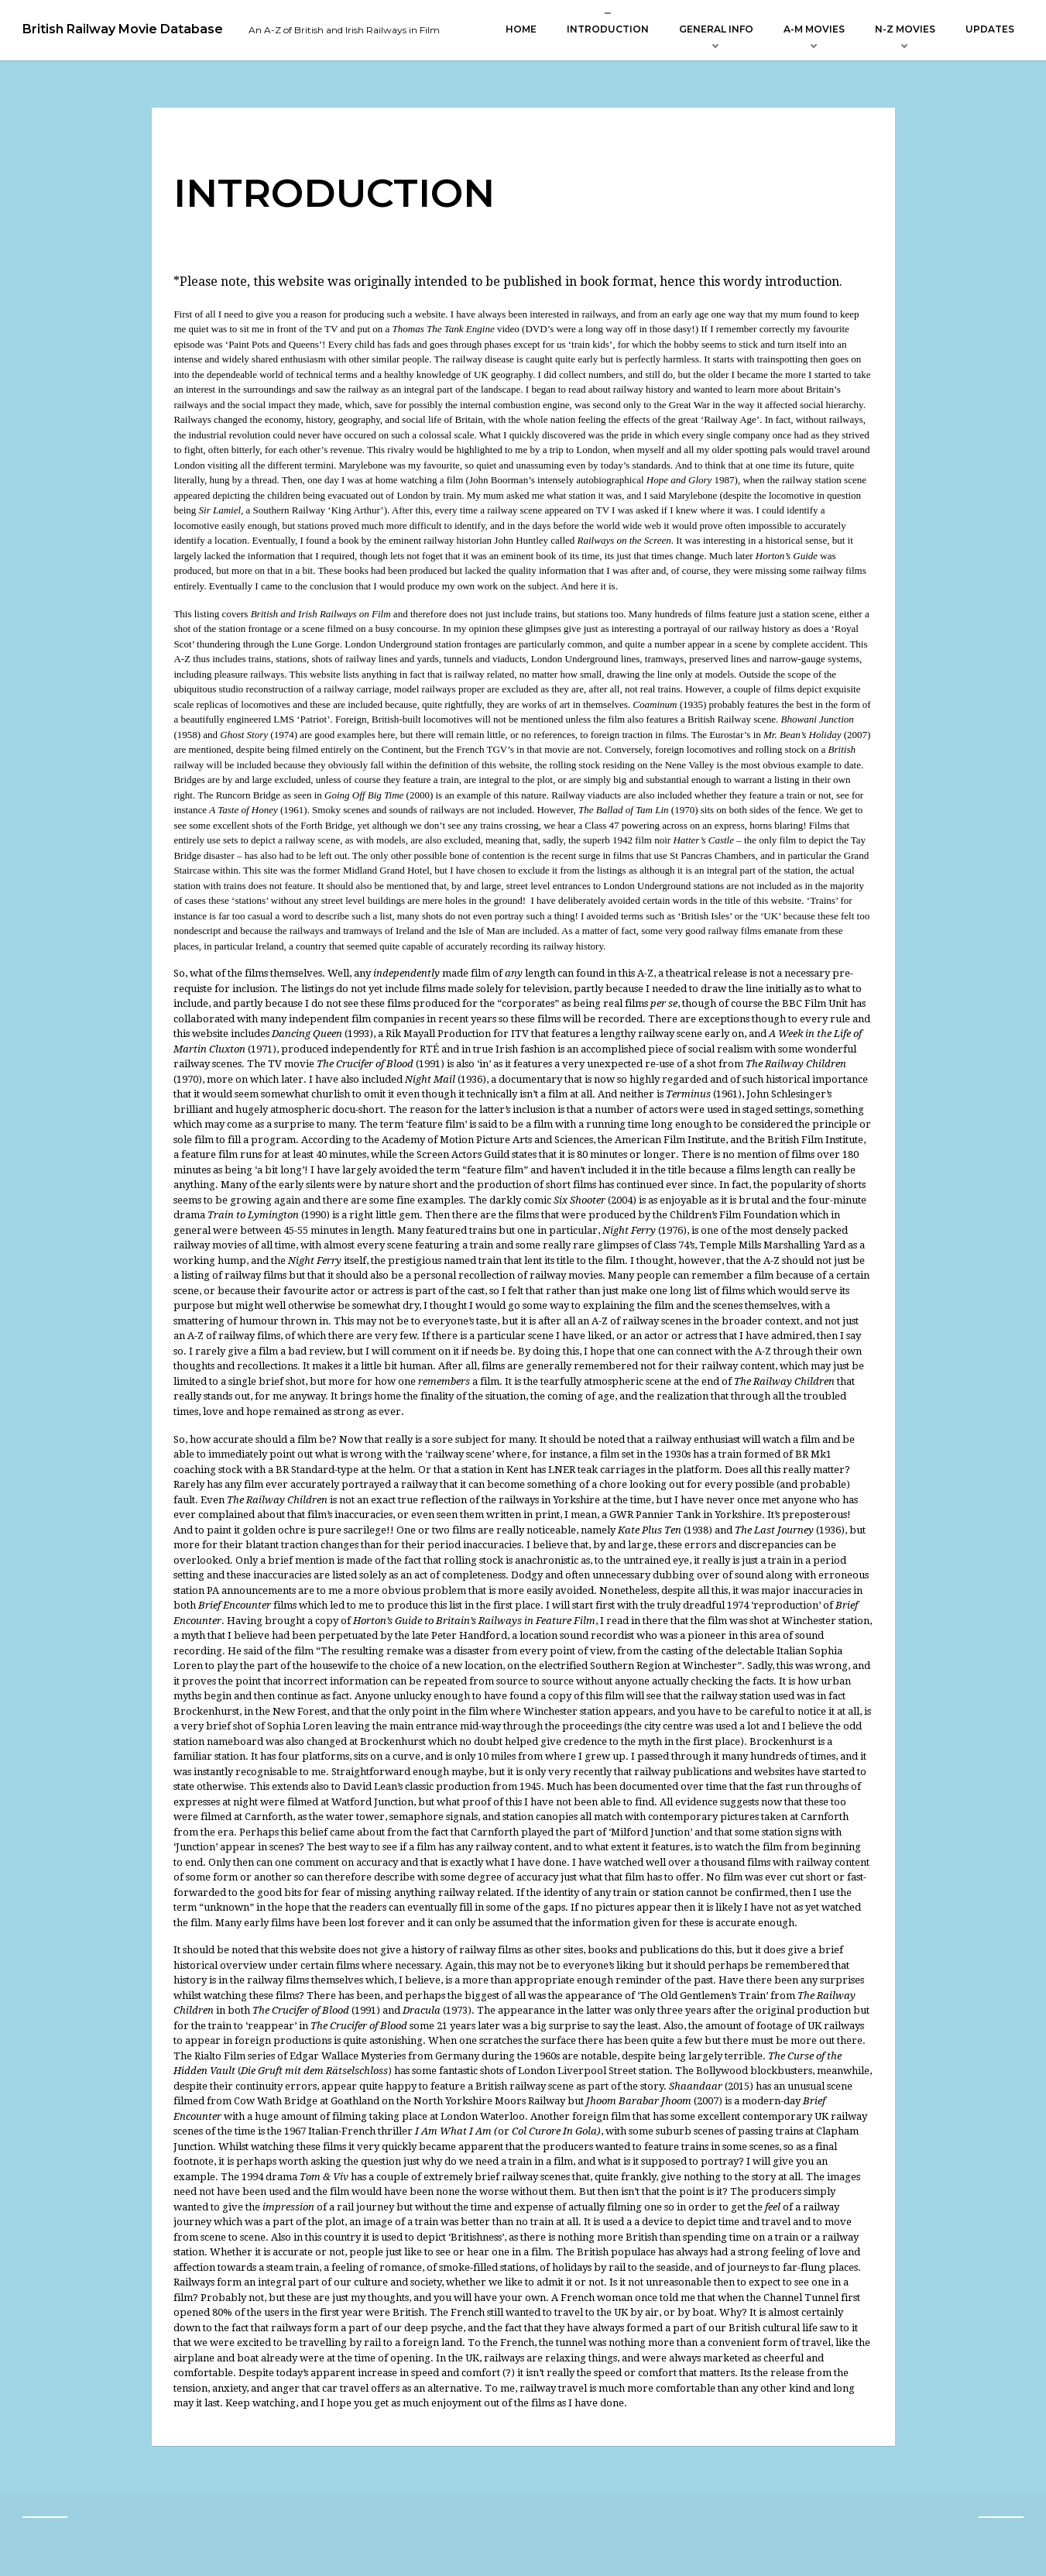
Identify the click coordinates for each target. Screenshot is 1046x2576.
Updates (989, 29)
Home (521, 29)
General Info (716, 29)
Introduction (608, 29)
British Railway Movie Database (122, 29)
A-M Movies (814, 29)
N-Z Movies (905, 29)
